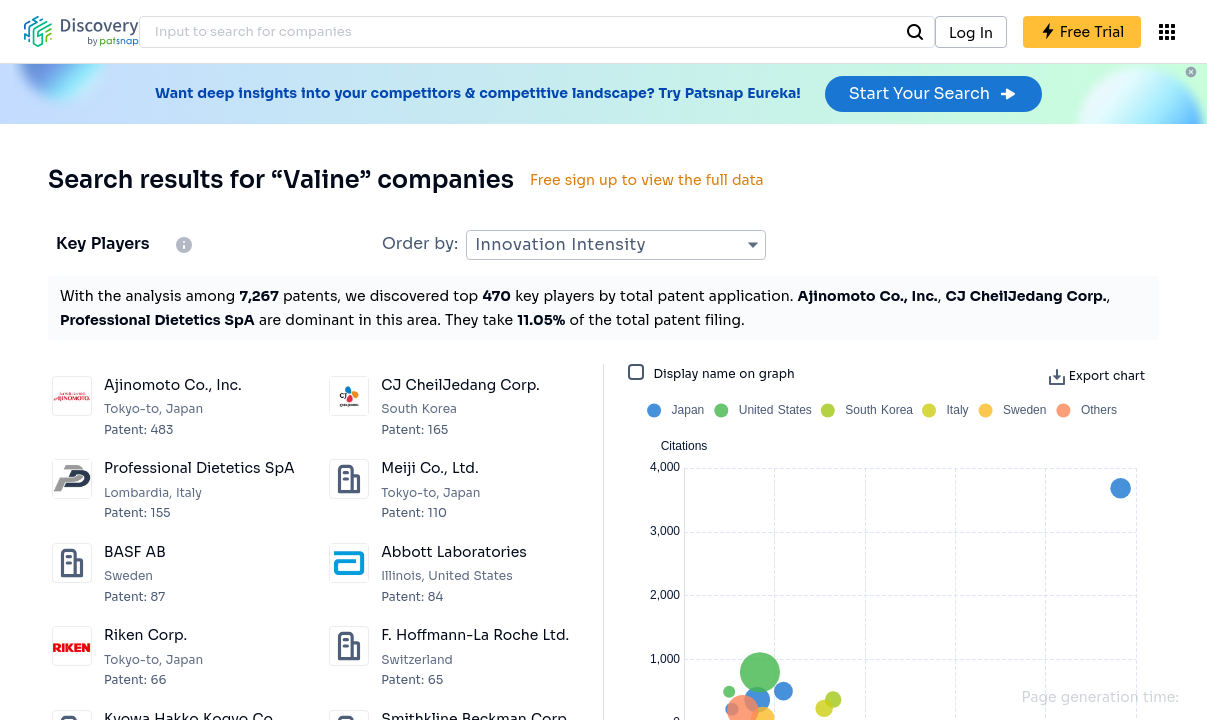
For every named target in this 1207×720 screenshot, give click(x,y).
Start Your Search (933, 93)
